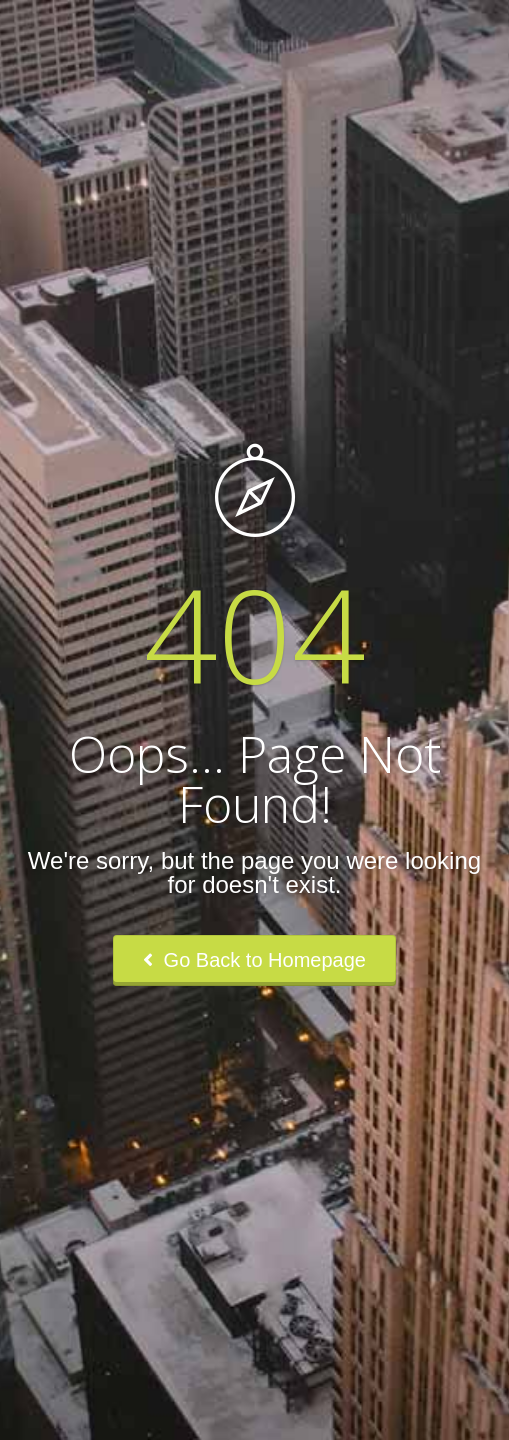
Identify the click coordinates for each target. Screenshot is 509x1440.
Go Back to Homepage (254, 960)
